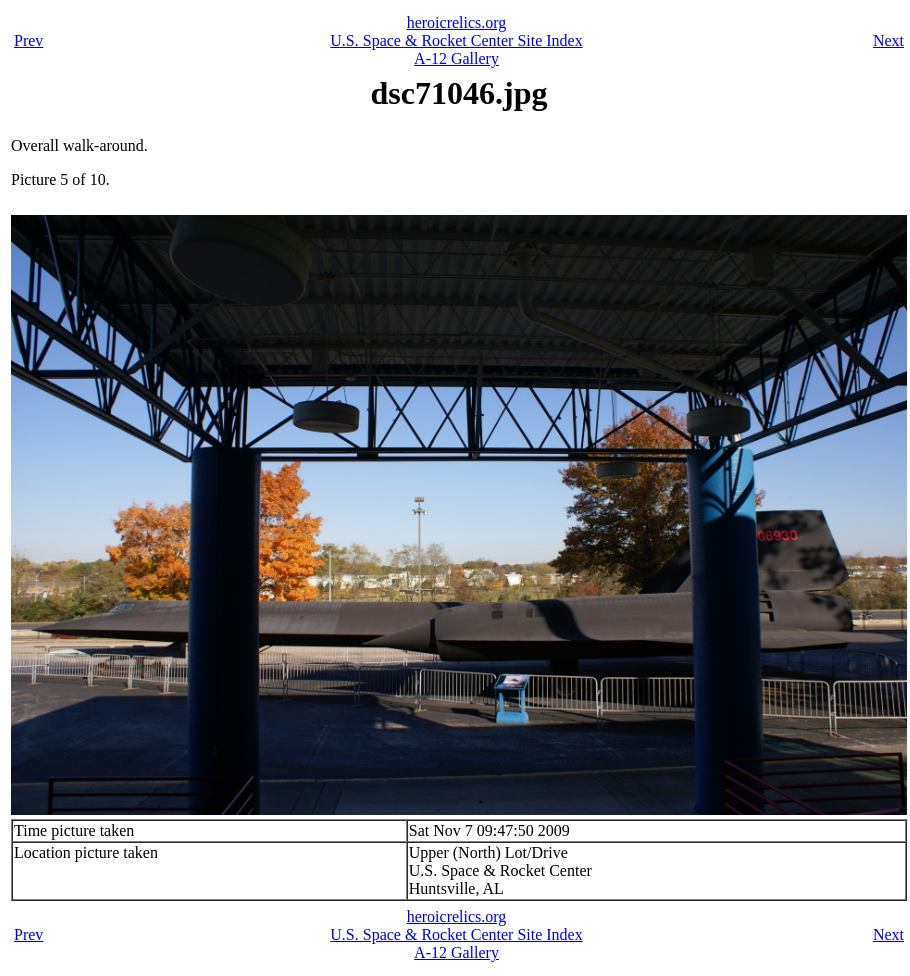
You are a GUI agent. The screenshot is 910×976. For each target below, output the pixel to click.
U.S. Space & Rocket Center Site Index (456, 40)
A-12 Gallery (456, 58)
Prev (28, 40)
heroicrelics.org (457, 22)
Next (888, 40)
